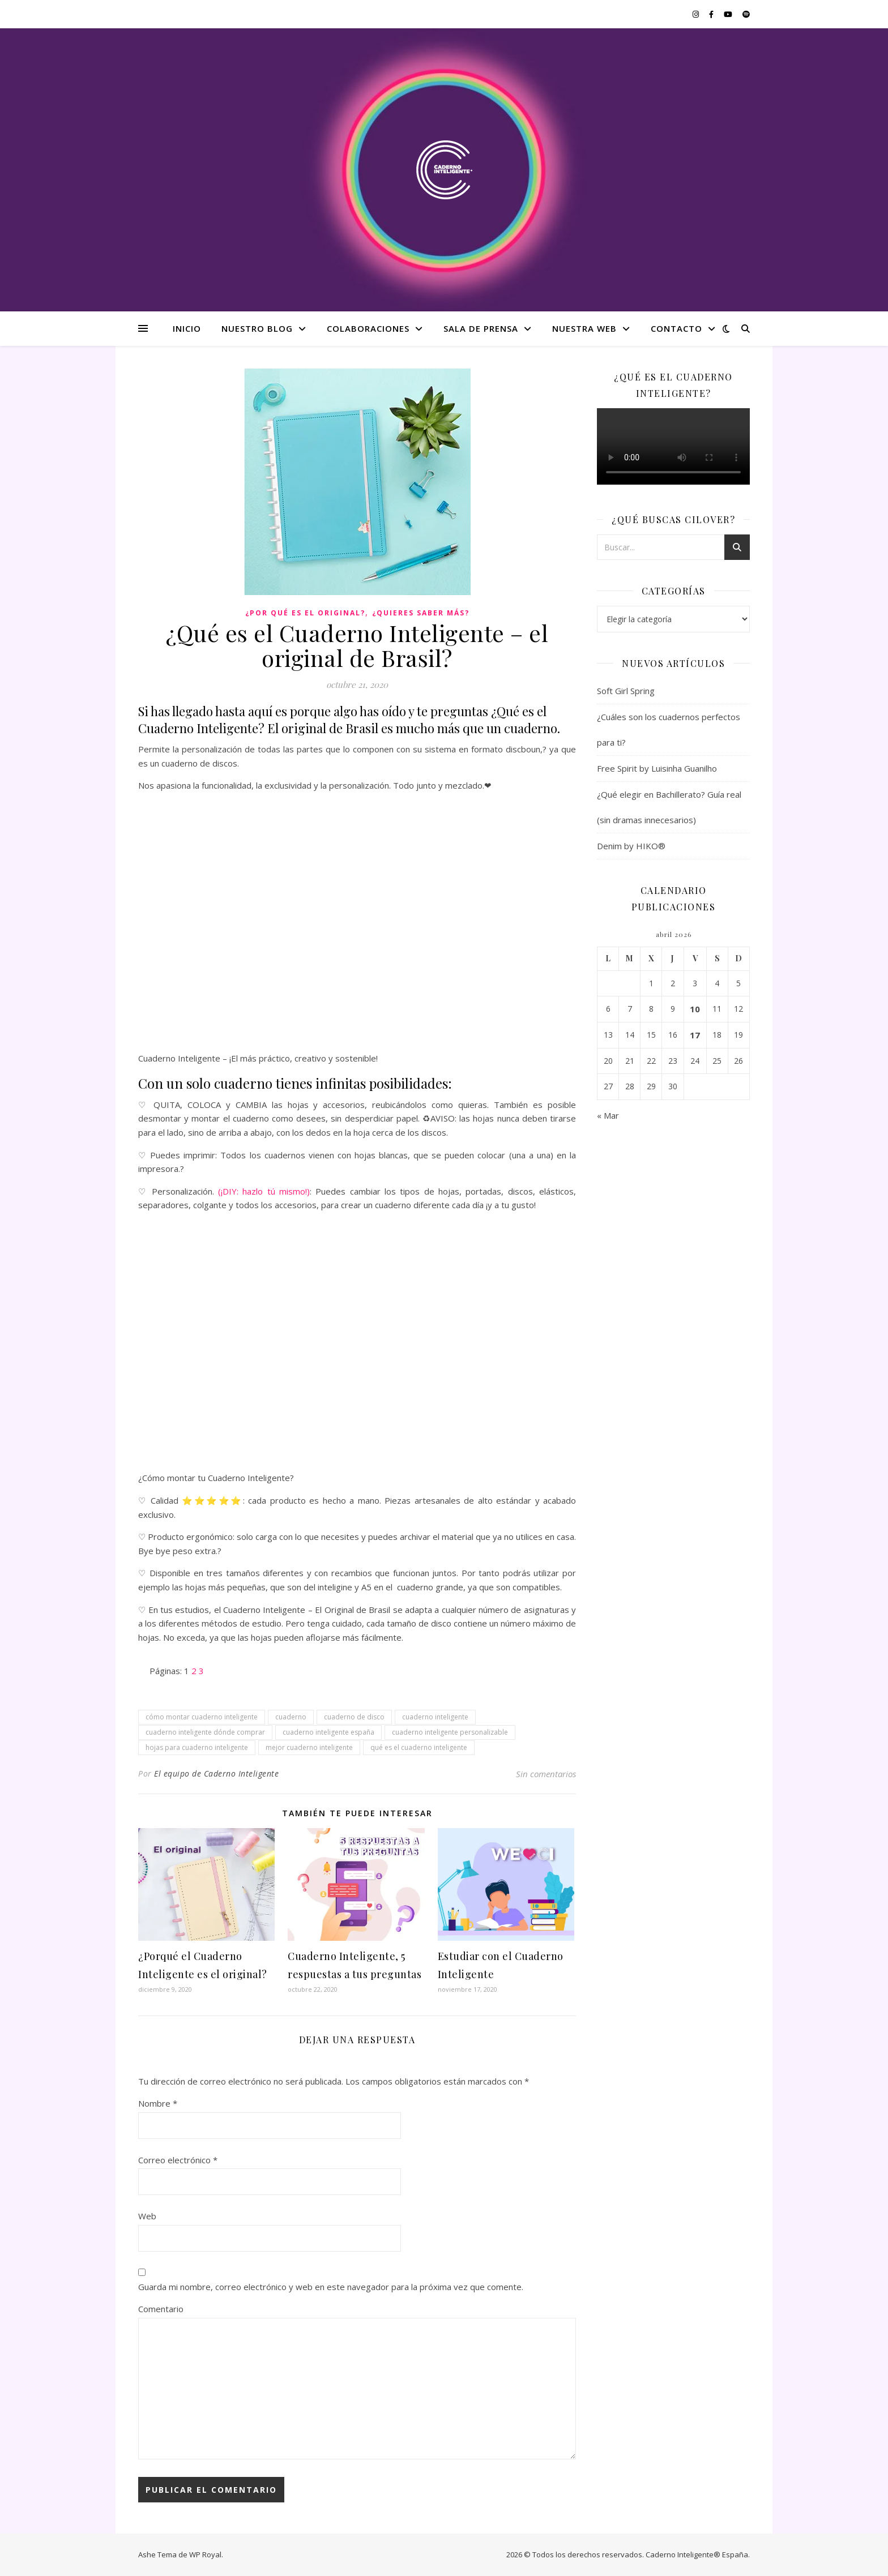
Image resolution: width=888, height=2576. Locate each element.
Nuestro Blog (257, 328)
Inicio (187, 328)
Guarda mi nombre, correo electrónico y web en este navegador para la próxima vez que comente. (330, 2286)
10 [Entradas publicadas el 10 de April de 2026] (695, 1009)
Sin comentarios (546, 1773)
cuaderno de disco (354, 1717)
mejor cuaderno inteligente (309, 1747)
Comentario (160, 2308)
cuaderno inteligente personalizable (450, 1732)
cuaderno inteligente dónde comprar (205, 1732)
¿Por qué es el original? (305, 613)
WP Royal (205, 2554)
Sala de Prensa (480, 328)
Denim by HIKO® (631, 845)
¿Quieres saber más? (420, 613)
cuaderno (290, 1717)
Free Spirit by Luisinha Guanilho (657, 768)
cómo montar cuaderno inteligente (202, 1717)
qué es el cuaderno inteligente (418, 1747)
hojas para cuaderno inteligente (197, 1747)
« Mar (608, 1115)
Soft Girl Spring (626, 690)
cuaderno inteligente (435, 1717)
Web (147, 2216)
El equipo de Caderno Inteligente (216, 1773)
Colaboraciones (368, 328)
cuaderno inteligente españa (328, 1732)
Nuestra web (584, 328)
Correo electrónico (177, 2160)
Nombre (157, 2103)
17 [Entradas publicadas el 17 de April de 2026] (695, 1035)
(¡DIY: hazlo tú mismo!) (264, 1191)
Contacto (676, 328)
